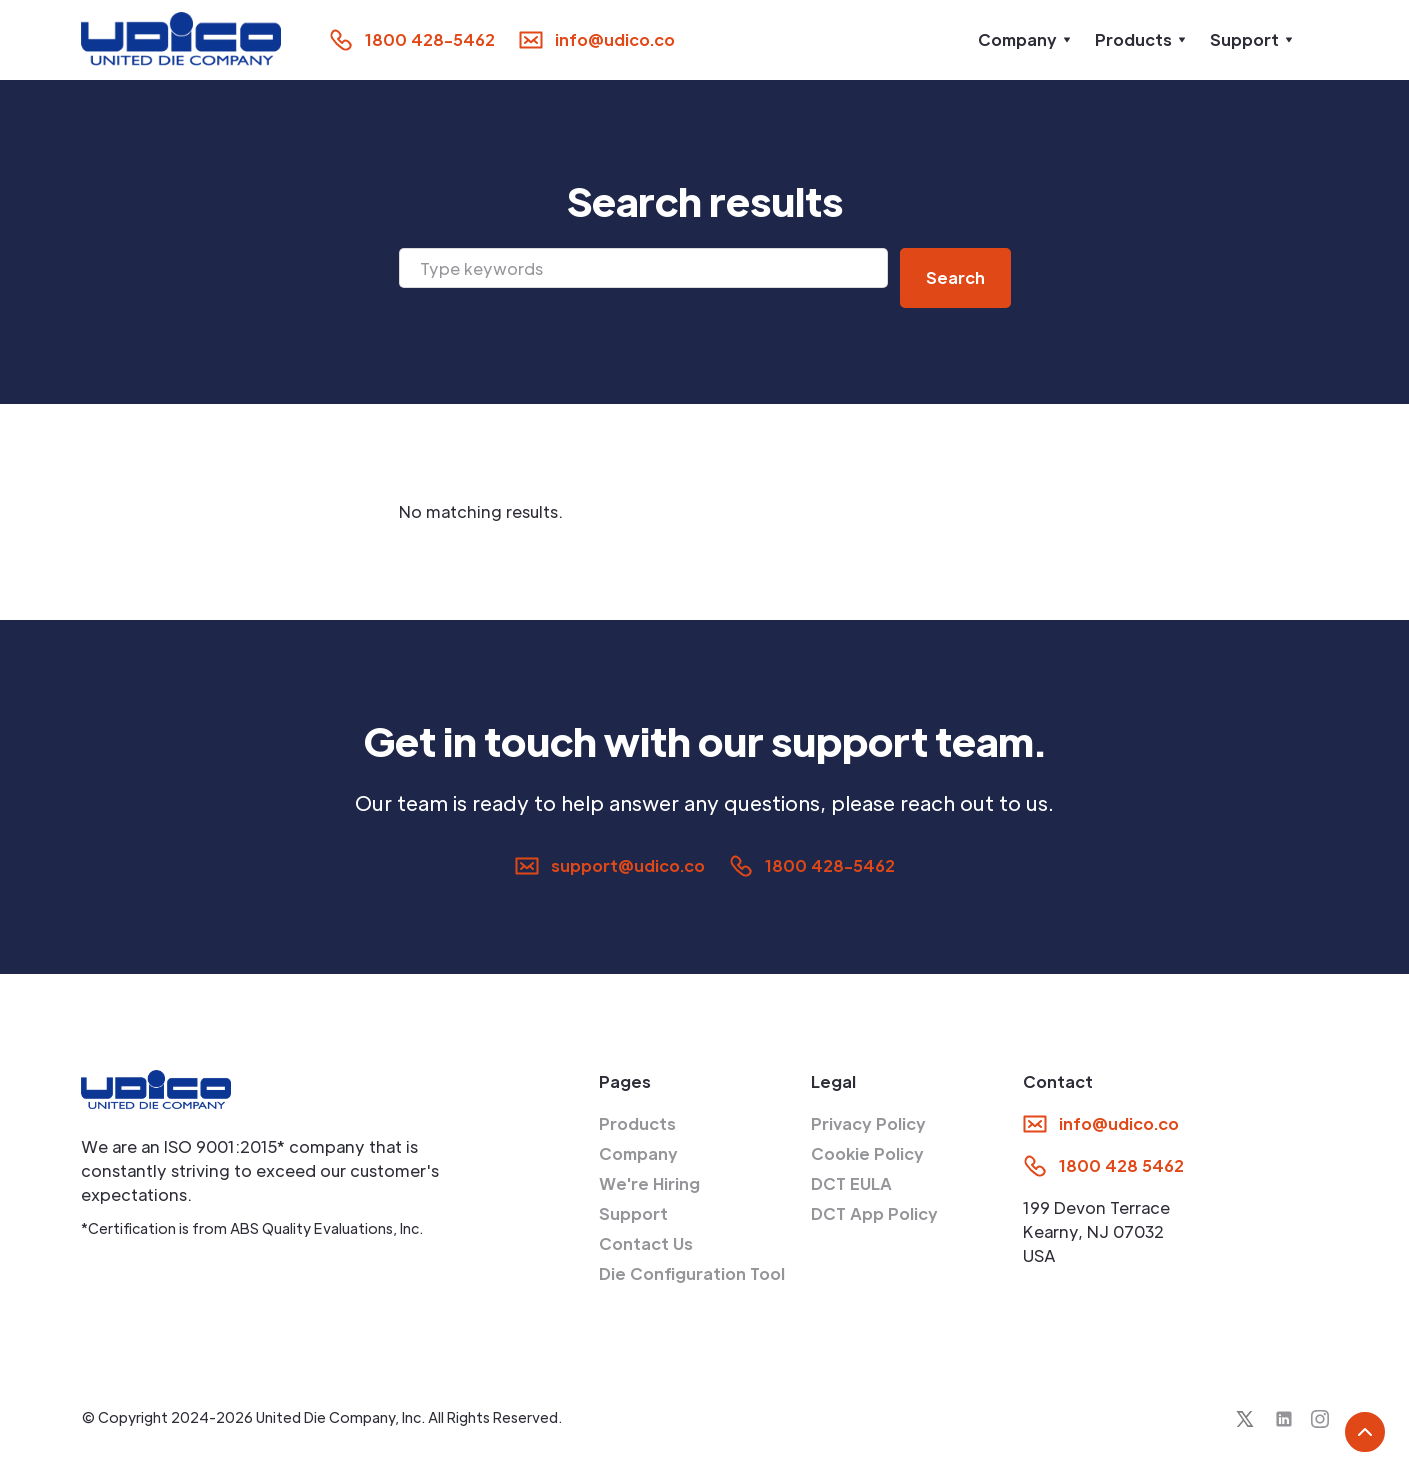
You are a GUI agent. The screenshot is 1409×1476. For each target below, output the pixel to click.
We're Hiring (649, 1183)
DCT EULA (851, 1183)
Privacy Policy (868, 1123)
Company (638, 1153)
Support (633, 1213)
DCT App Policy (874, 1213)
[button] (1024, 40)
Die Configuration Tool (692, 1273)
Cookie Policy (867, 1153)
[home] (181, 39)
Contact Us (646, 1243)
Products (637, 1123)
